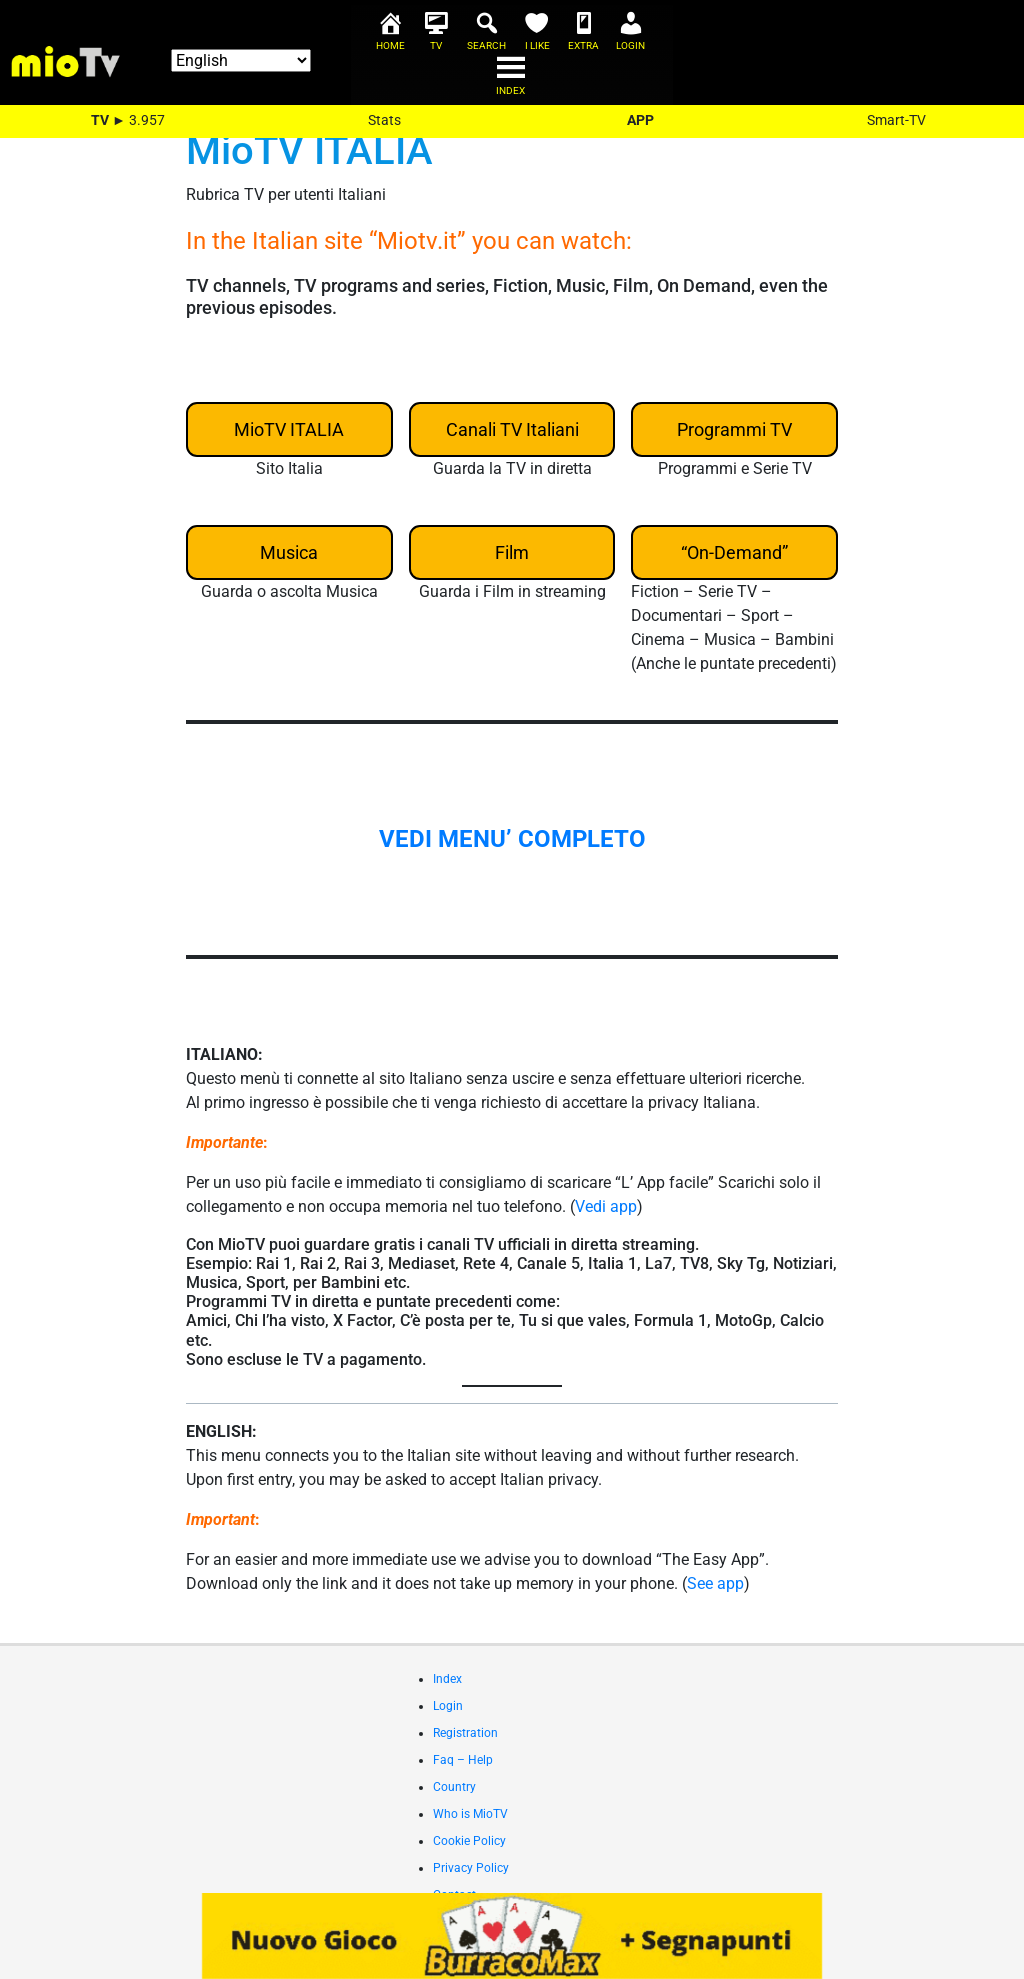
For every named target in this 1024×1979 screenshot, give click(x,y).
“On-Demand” (734, 552)
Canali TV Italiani (512, 429)
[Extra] (585, 40)
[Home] (392, 40)
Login (448, 1706)
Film (512, 552)
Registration (465, 1733)
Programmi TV (734, 429)
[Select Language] (241, 60)
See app (715, 1583)
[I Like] (538, 40)
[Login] (632, 40)
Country (454, 1787)
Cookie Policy (469, 1841)
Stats (384, 120)
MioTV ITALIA (289, 429)
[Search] (488, 40)
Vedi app (606, 1206)
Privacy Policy (471, 1868)
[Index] (512, 85)
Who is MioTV (470, 1814)
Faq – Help (463, 1760)
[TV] (437, 40)
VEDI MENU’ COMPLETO (512, 839)
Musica (289, 552)
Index (447, 1679)
